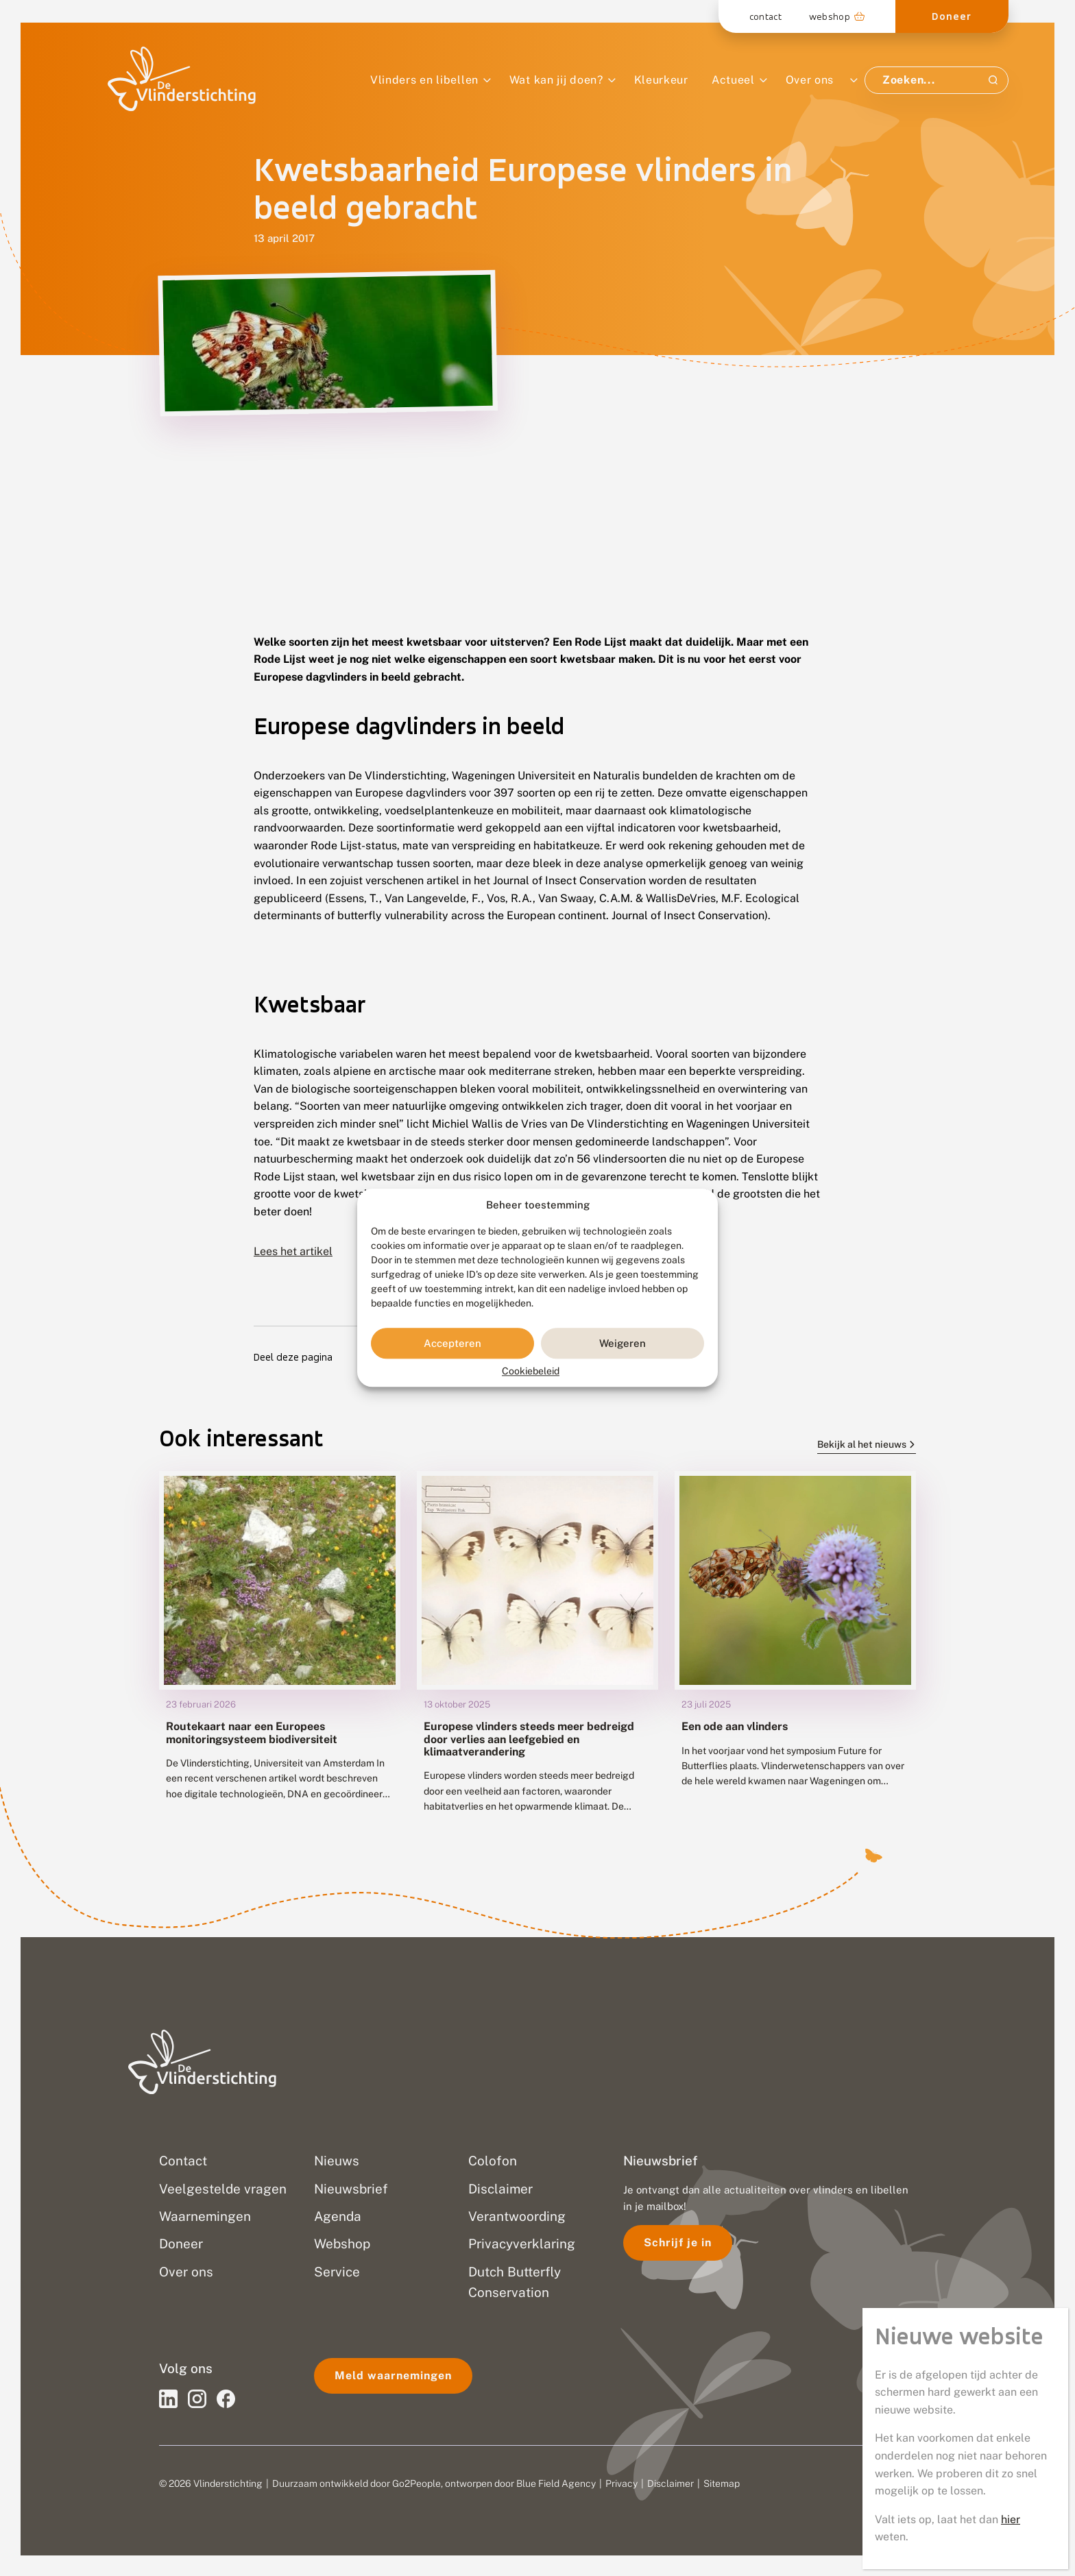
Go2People (416, 2483)
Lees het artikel (293, 1251)
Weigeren (622, 1343)
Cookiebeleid (530, 1371)
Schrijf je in (678, 2242)
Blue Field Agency (556, 2483)
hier (1010, 2519)
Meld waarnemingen (393, 2375)
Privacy (621, 2483)
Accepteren (452, 1343)
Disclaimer (670, 2483)
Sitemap (721, 2483)
